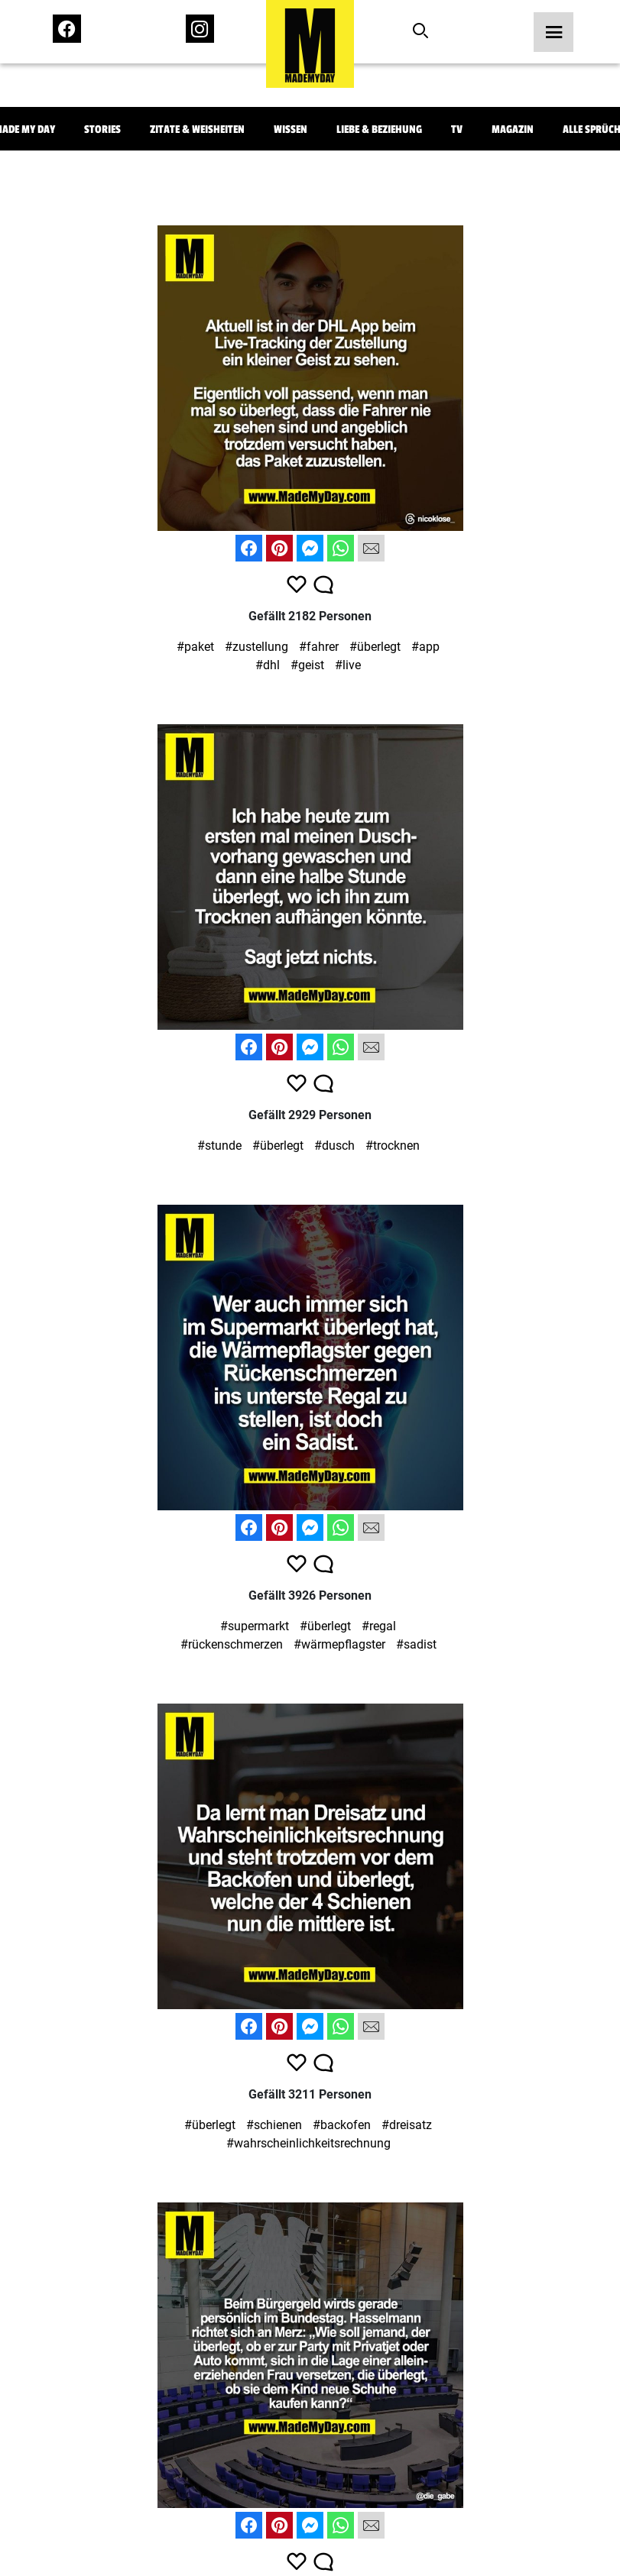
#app (425, 646)
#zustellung (256, 646)
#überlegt (375, 646)
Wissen (290, 129)
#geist (307, 665)
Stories (102, 129)
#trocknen (392, 1145)
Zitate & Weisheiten (197, 129)
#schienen (274, 2125)
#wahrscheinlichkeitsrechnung (308, 2143)
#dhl (267, 665)
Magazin (513, 129)
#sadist (416, 1644)
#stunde (219, 1145)
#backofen (342, 2125)
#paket (195, 646)
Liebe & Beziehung (379, 129)
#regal (379, 1626)
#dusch (334, 1145)
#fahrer (319, 646)
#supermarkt (254, 1626)
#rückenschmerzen (231, 1644)
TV (457, 129)
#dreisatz (406, 2125)
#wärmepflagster (339, 1644)
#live (348, 665)
